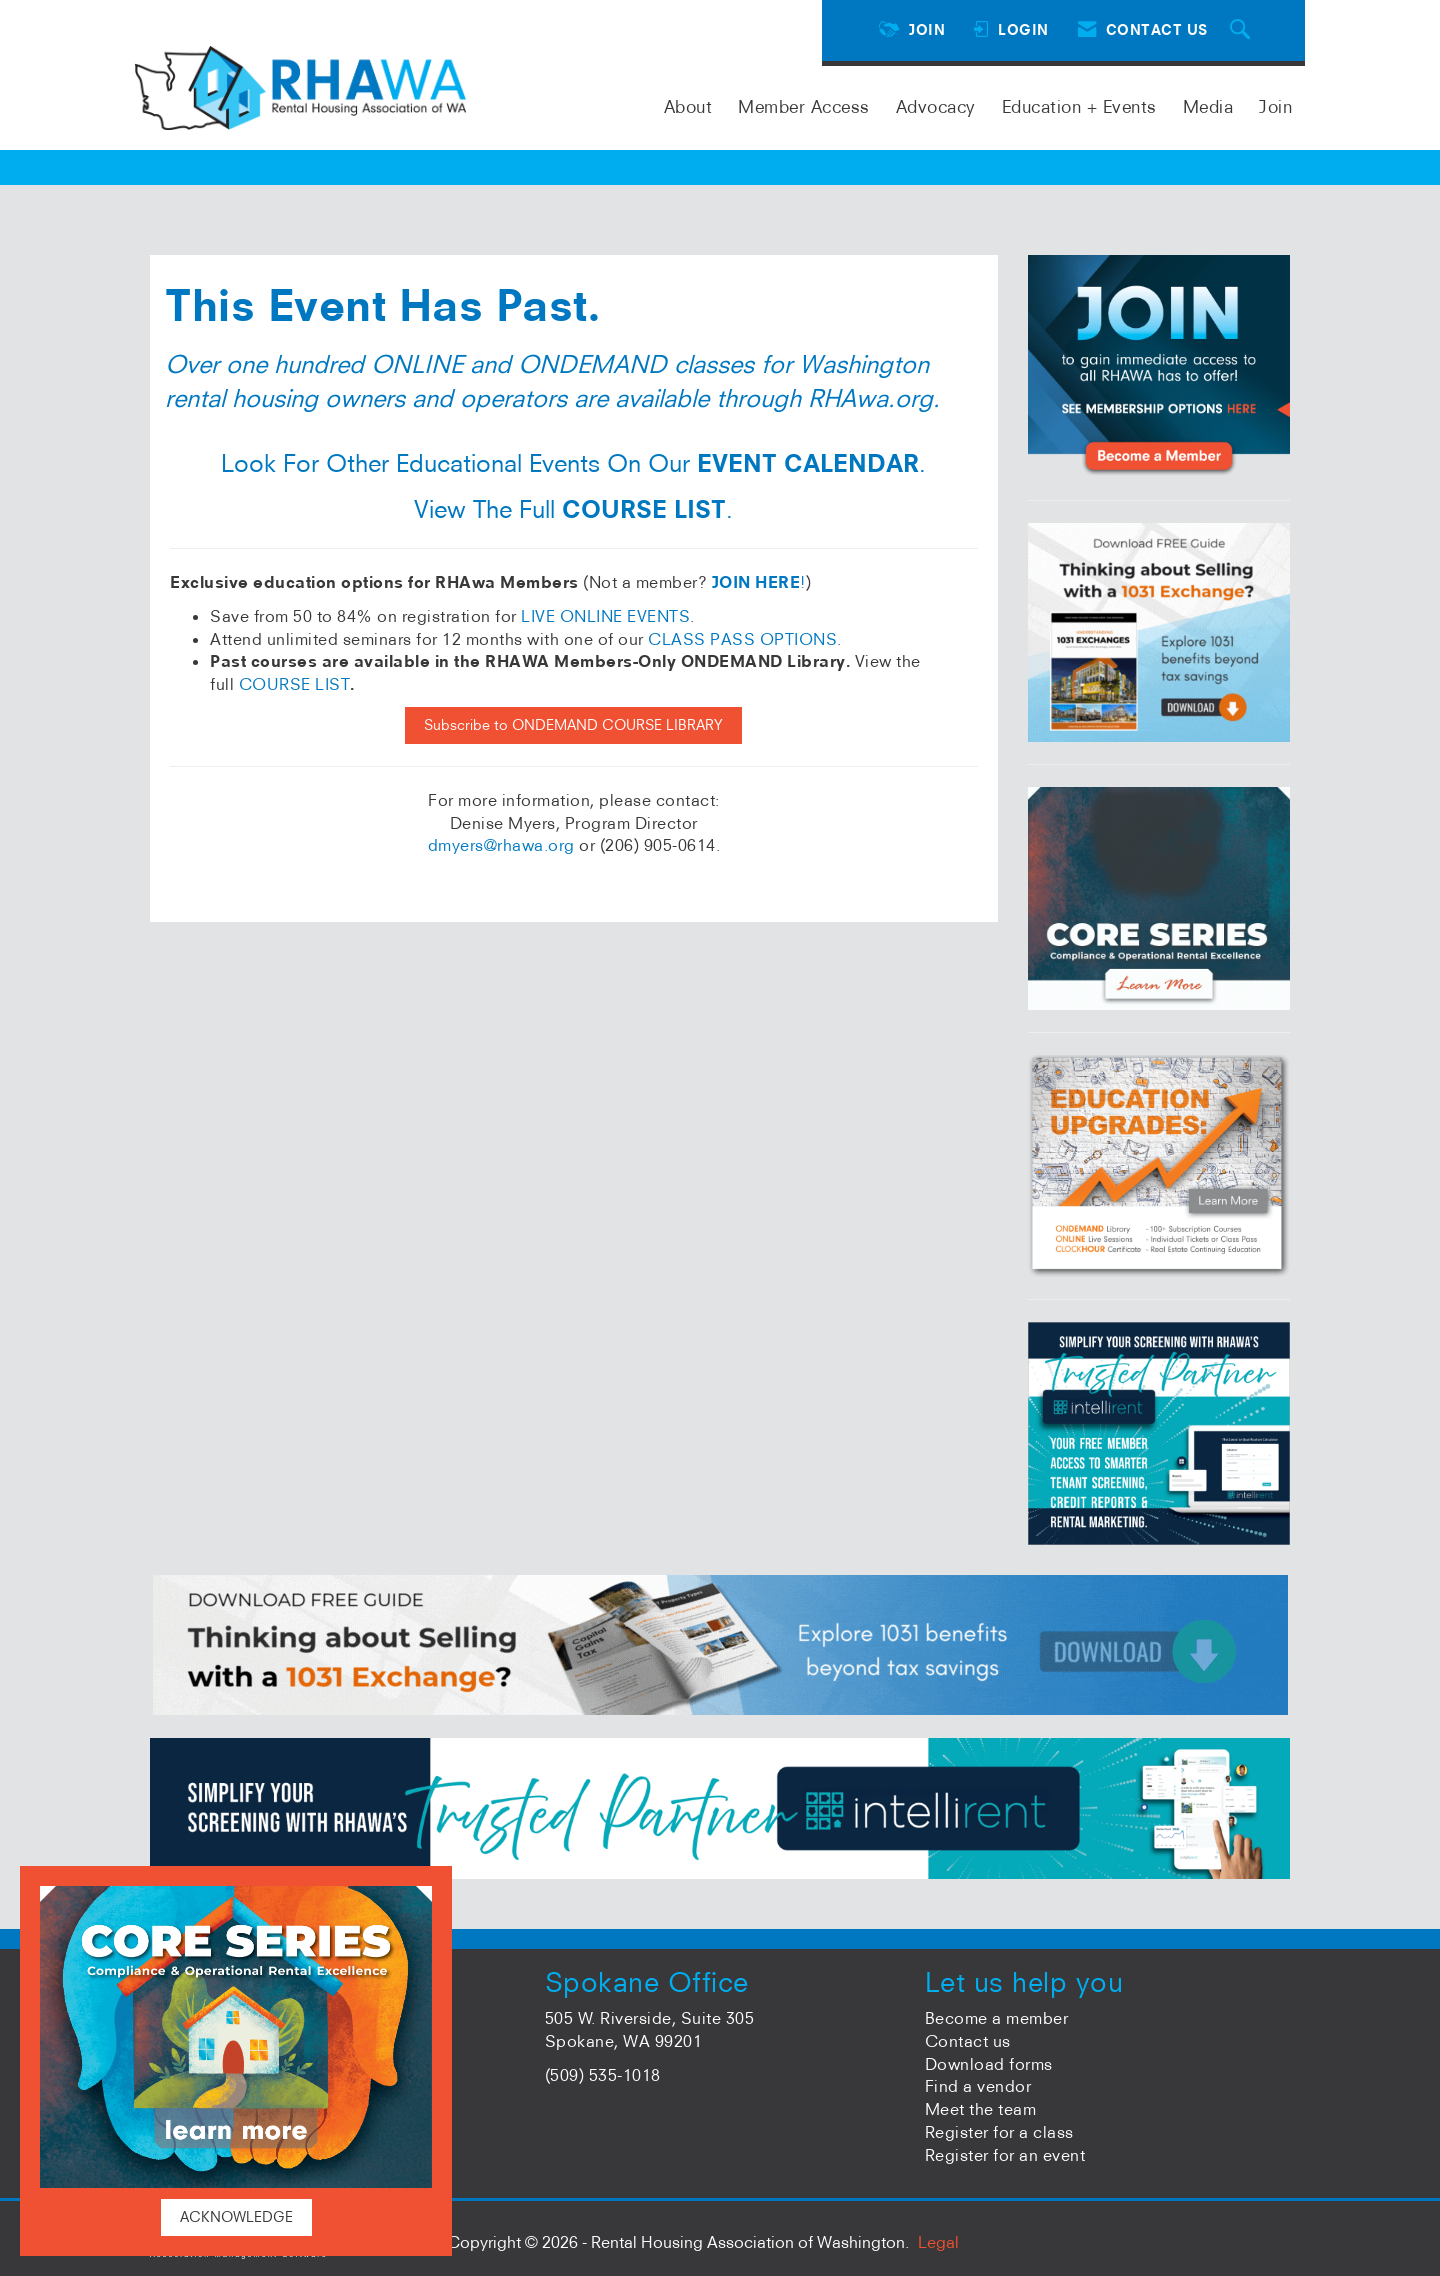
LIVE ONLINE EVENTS (605, 616)
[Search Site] (1243, 30)
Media (1208, 106)
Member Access (804, 106)
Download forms (989, 2064)
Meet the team (981, 2109)
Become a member (997, 2018)
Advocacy (936, 106)
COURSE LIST (295, 684)
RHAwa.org (870, 398)
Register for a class (999, 2132)
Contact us (968, 2041)
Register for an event (1005, 2155)
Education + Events (1079, 106)
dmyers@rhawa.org (501, 845)
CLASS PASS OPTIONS (742, 639)
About (688, 106)
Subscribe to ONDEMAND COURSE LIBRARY (573, 725)
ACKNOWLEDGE (236, 2217)
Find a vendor (978, 2086)
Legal (938, 2242)
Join (1275, 106)
